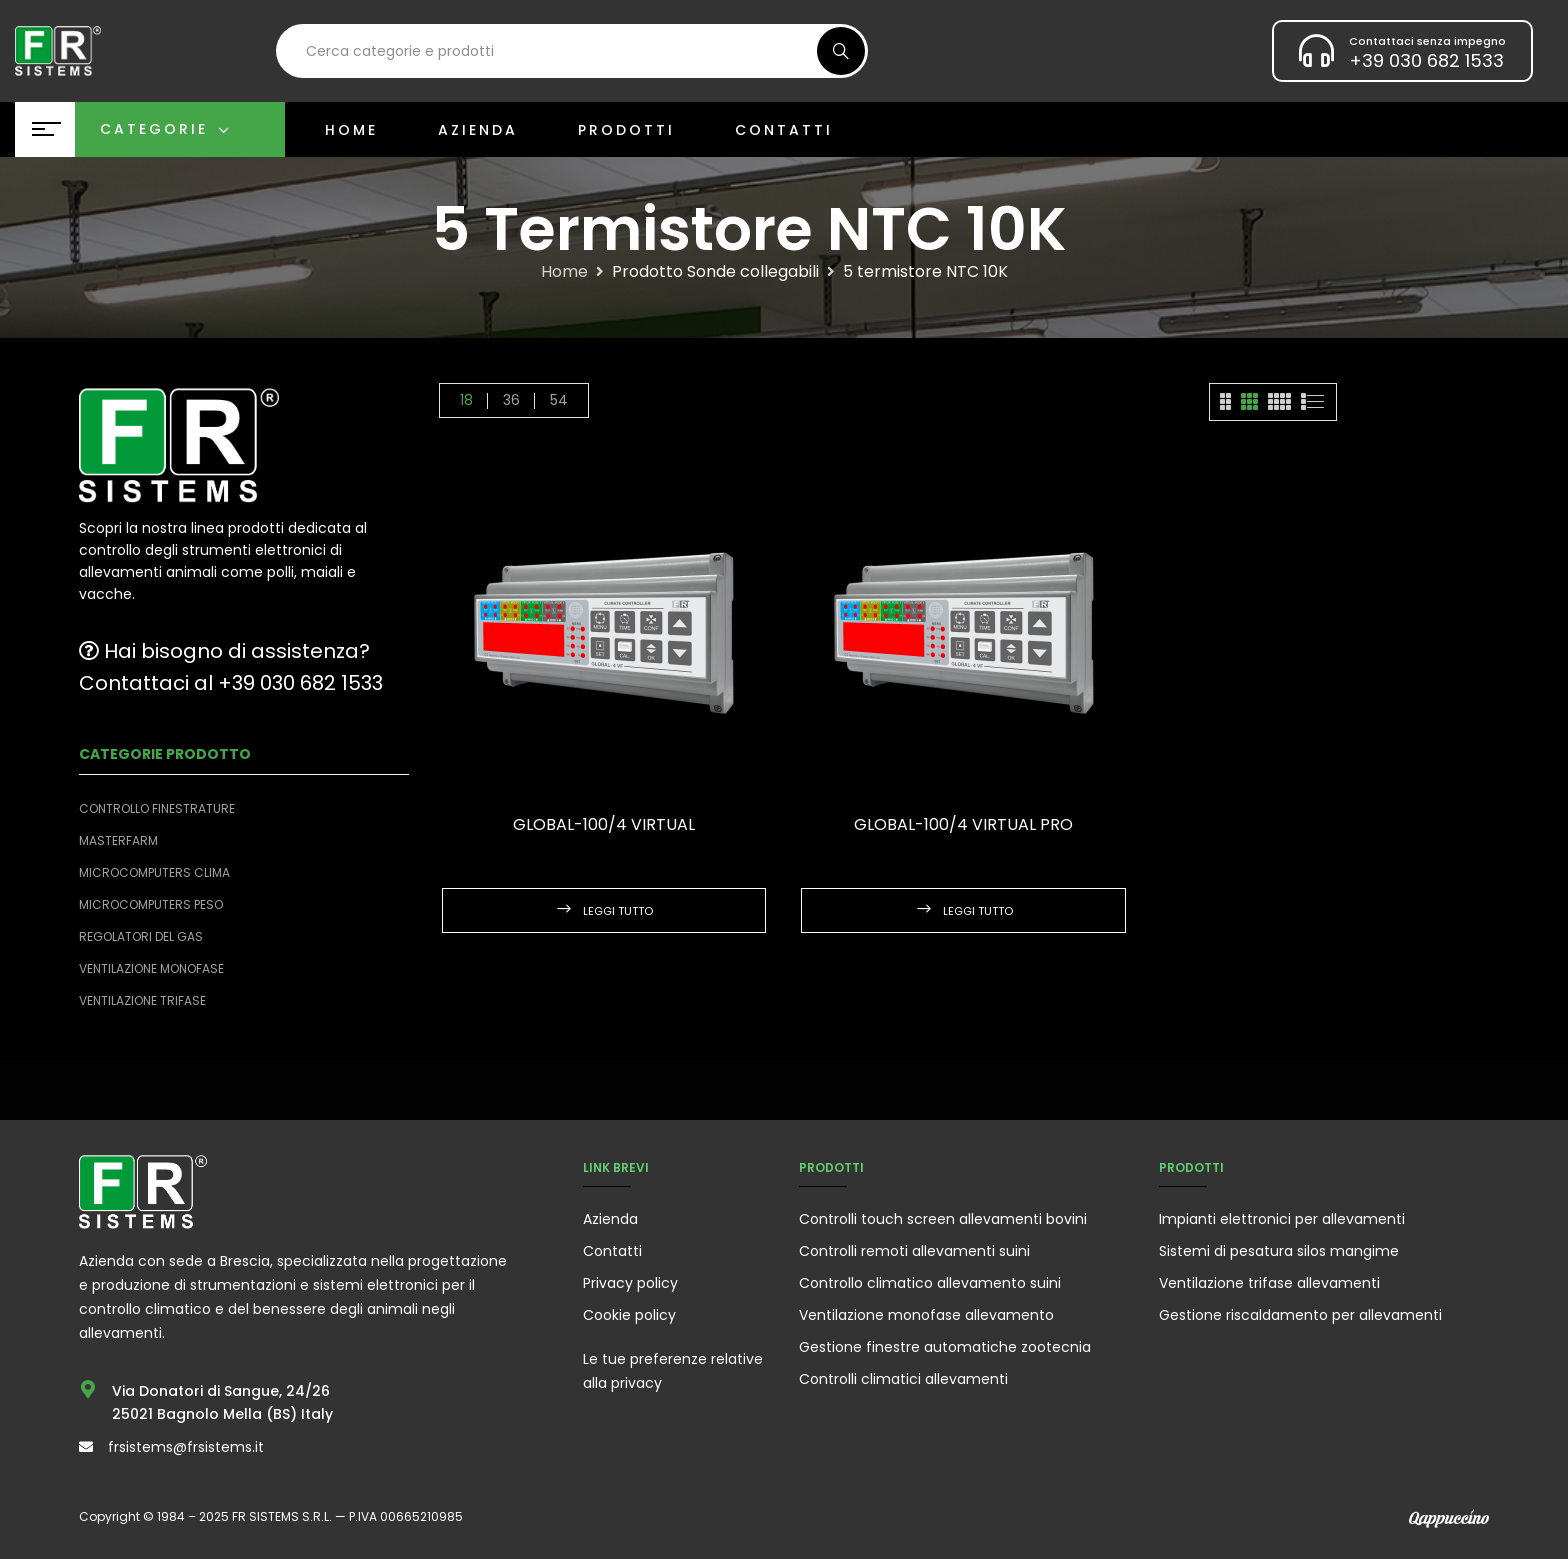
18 (466, 400)
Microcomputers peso (151, 904)
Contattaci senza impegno (1427, 41)
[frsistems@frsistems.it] (86, 1447)
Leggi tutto (618, 911)
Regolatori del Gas (141, 936)
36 (511, 400)
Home (564, 272)
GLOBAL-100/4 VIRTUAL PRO (963, 824)
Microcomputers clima (154, 872)
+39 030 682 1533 (1426, 60)
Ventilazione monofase (151, 968)
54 (559, 400)
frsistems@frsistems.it (186, 1447)
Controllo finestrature (157, 808)
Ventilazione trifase (142, 1000)
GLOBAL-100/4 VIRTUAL (604, 824)
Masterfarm (118, 840)
